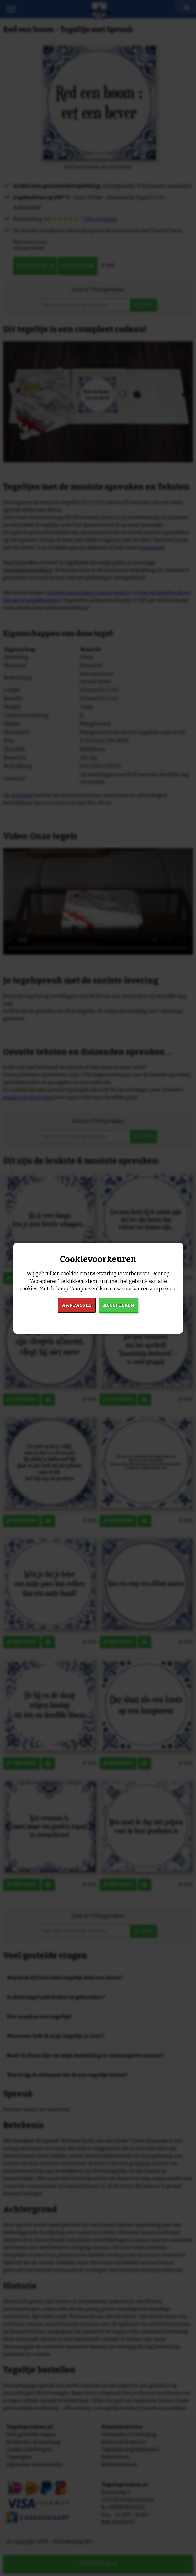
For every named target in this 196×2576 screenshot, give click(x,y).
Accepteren (118, 1305)
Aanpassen (77, 1305)
